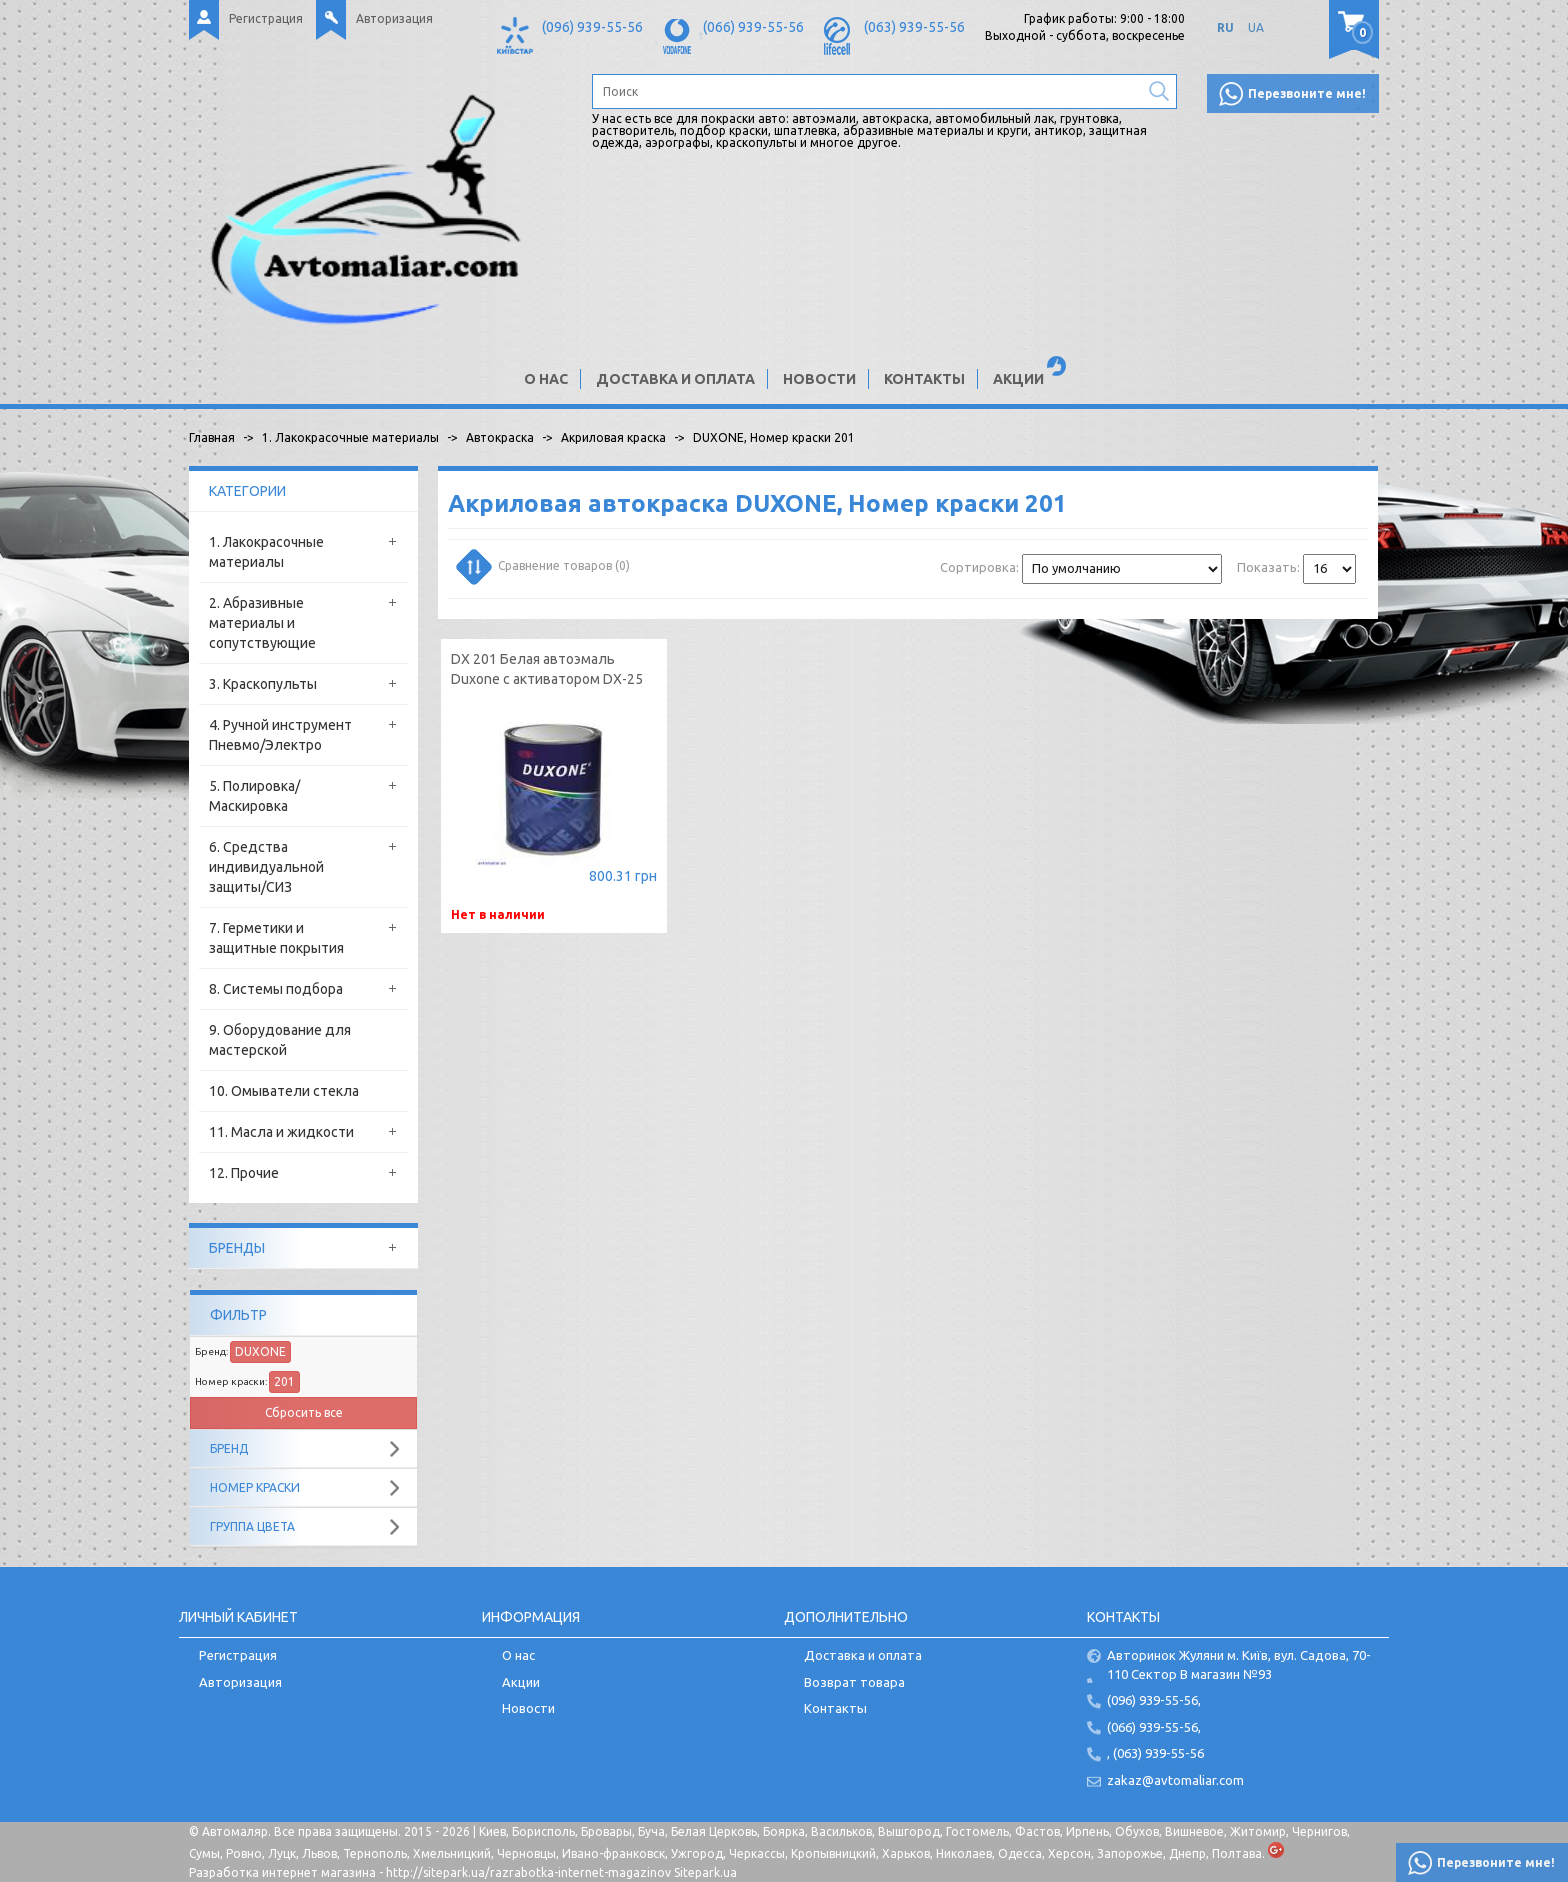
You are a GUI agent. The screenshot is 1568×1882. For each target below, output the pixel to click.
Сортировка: (979, 567)
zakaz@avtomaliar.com (1175, 1780)
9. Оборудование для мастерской (280, 1040)
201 (284, 1381)
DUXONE (260, 1351)
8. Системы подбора (276, 989)
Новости (819, 379)
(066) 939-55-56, (1154, 1727)
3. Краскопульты (263, 684)
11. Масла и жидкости (281, 1132)
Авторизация (394, 18)
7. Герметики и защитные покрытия (276, 938)
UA (1256, 27)
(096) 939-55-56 (592, 27)
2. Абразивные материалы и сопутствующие (262, 623)
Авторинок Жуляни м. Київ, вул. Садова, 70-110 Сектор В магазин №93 (1239, 1664)
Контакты (924, 379)
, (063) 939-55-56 (1155, 1753)
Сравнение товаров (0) (545, 565)
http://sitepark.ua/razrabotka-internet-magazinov (528, 1872)
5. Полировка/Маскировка (254, 796)
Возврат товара (854, 1682)
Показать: (1268, 567)
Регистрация (266, 18)
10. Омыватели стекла (284, 1091)
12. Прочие (244, 1173)
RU (1225, 27)
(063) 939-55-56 (914, 27)
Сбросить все (304, 1412)
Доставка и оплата (675, 379)
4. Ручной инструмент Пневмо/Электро (280, 735)
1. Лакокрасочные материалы (266, 552)
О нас (546, 379)
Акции (1018, 379)
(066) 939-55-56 (753, 27)
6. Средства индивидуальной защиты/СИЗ (266, 867)
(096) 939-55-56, (1154, 1700)
